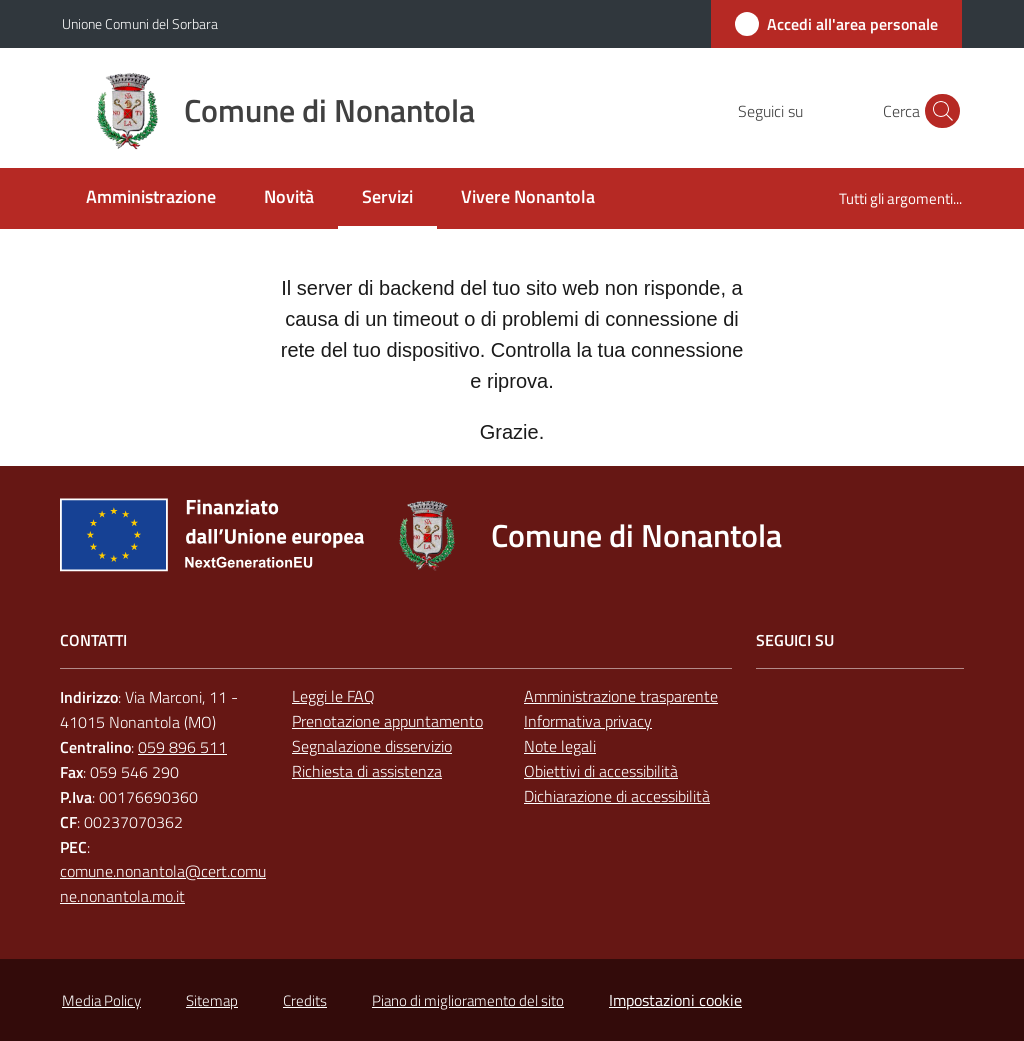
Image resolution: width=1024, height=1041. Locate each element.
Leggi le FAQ (333, 696)
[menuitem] (151, 198)
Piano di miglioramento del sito (468, 1000)
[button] (938, 111)
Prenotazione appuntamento (387, 721)
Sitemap (212, 1000)
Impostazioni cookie (675, 1000)
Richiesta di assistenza (367, 771)
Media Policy (101, 1000)
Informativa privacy (588, 721)
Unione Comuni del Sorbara (140, 23)
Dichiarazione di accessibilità (617, 796)
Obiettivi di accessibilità (601, 771)
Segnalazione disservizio (372, 746)
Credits (305, 1000)
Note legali (560, 746)
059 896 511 (182, 747)
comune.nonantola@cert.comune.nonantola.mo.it (163, 883)
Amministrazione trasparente (621, 696)
